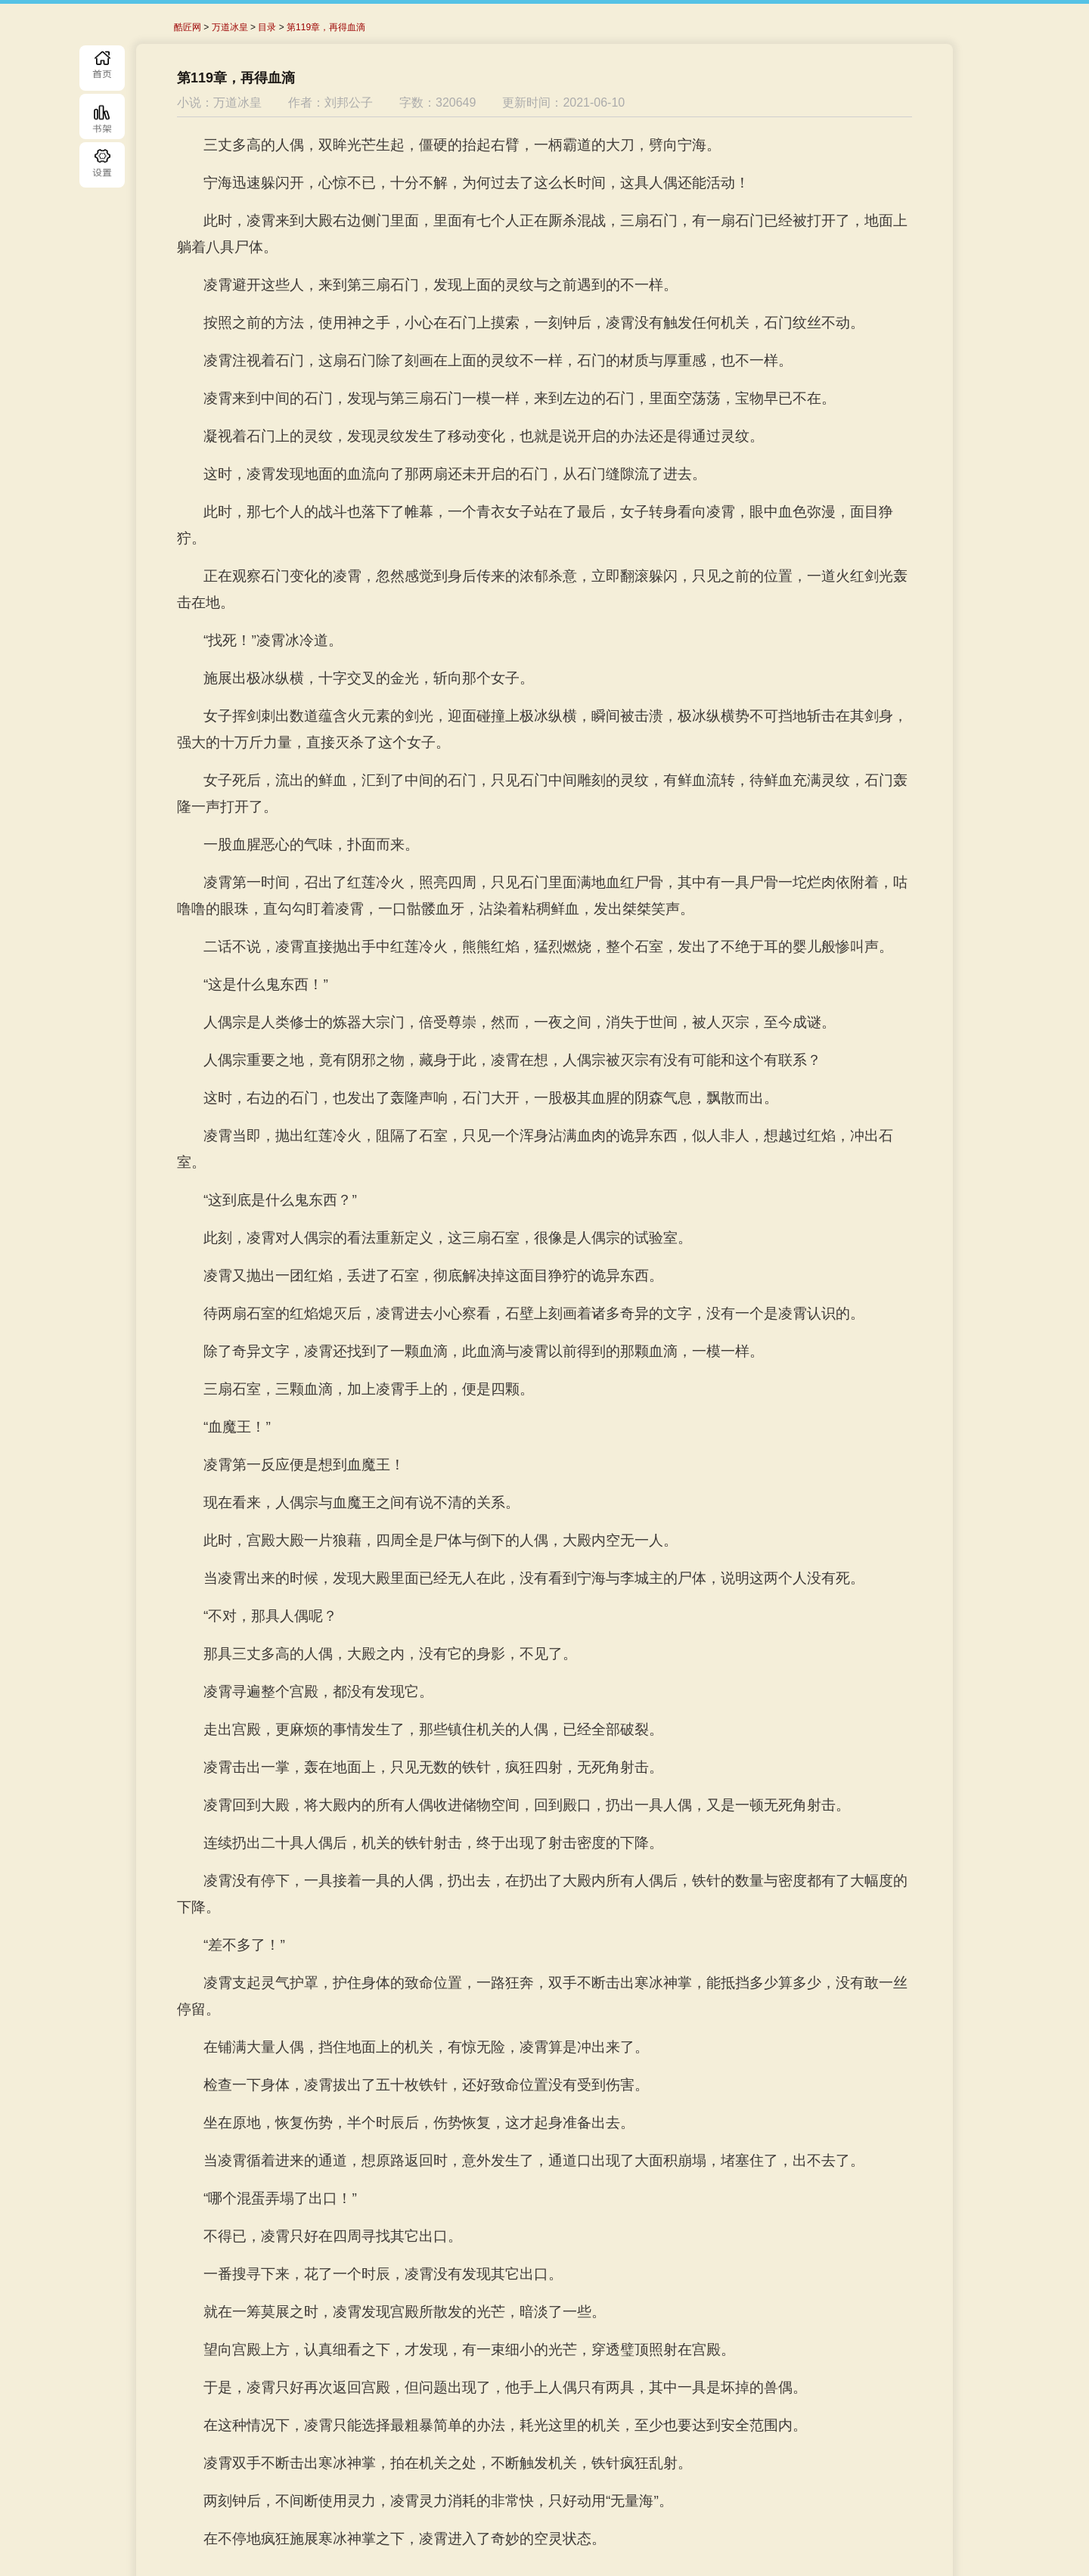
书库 (102, 116)
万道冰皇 (230, 27)
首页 (102, 68)
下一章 (667, 2497)
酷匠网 (187, 27)
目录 (102, 165)
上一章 (395, 2497)
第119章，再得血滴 (326, 27)
